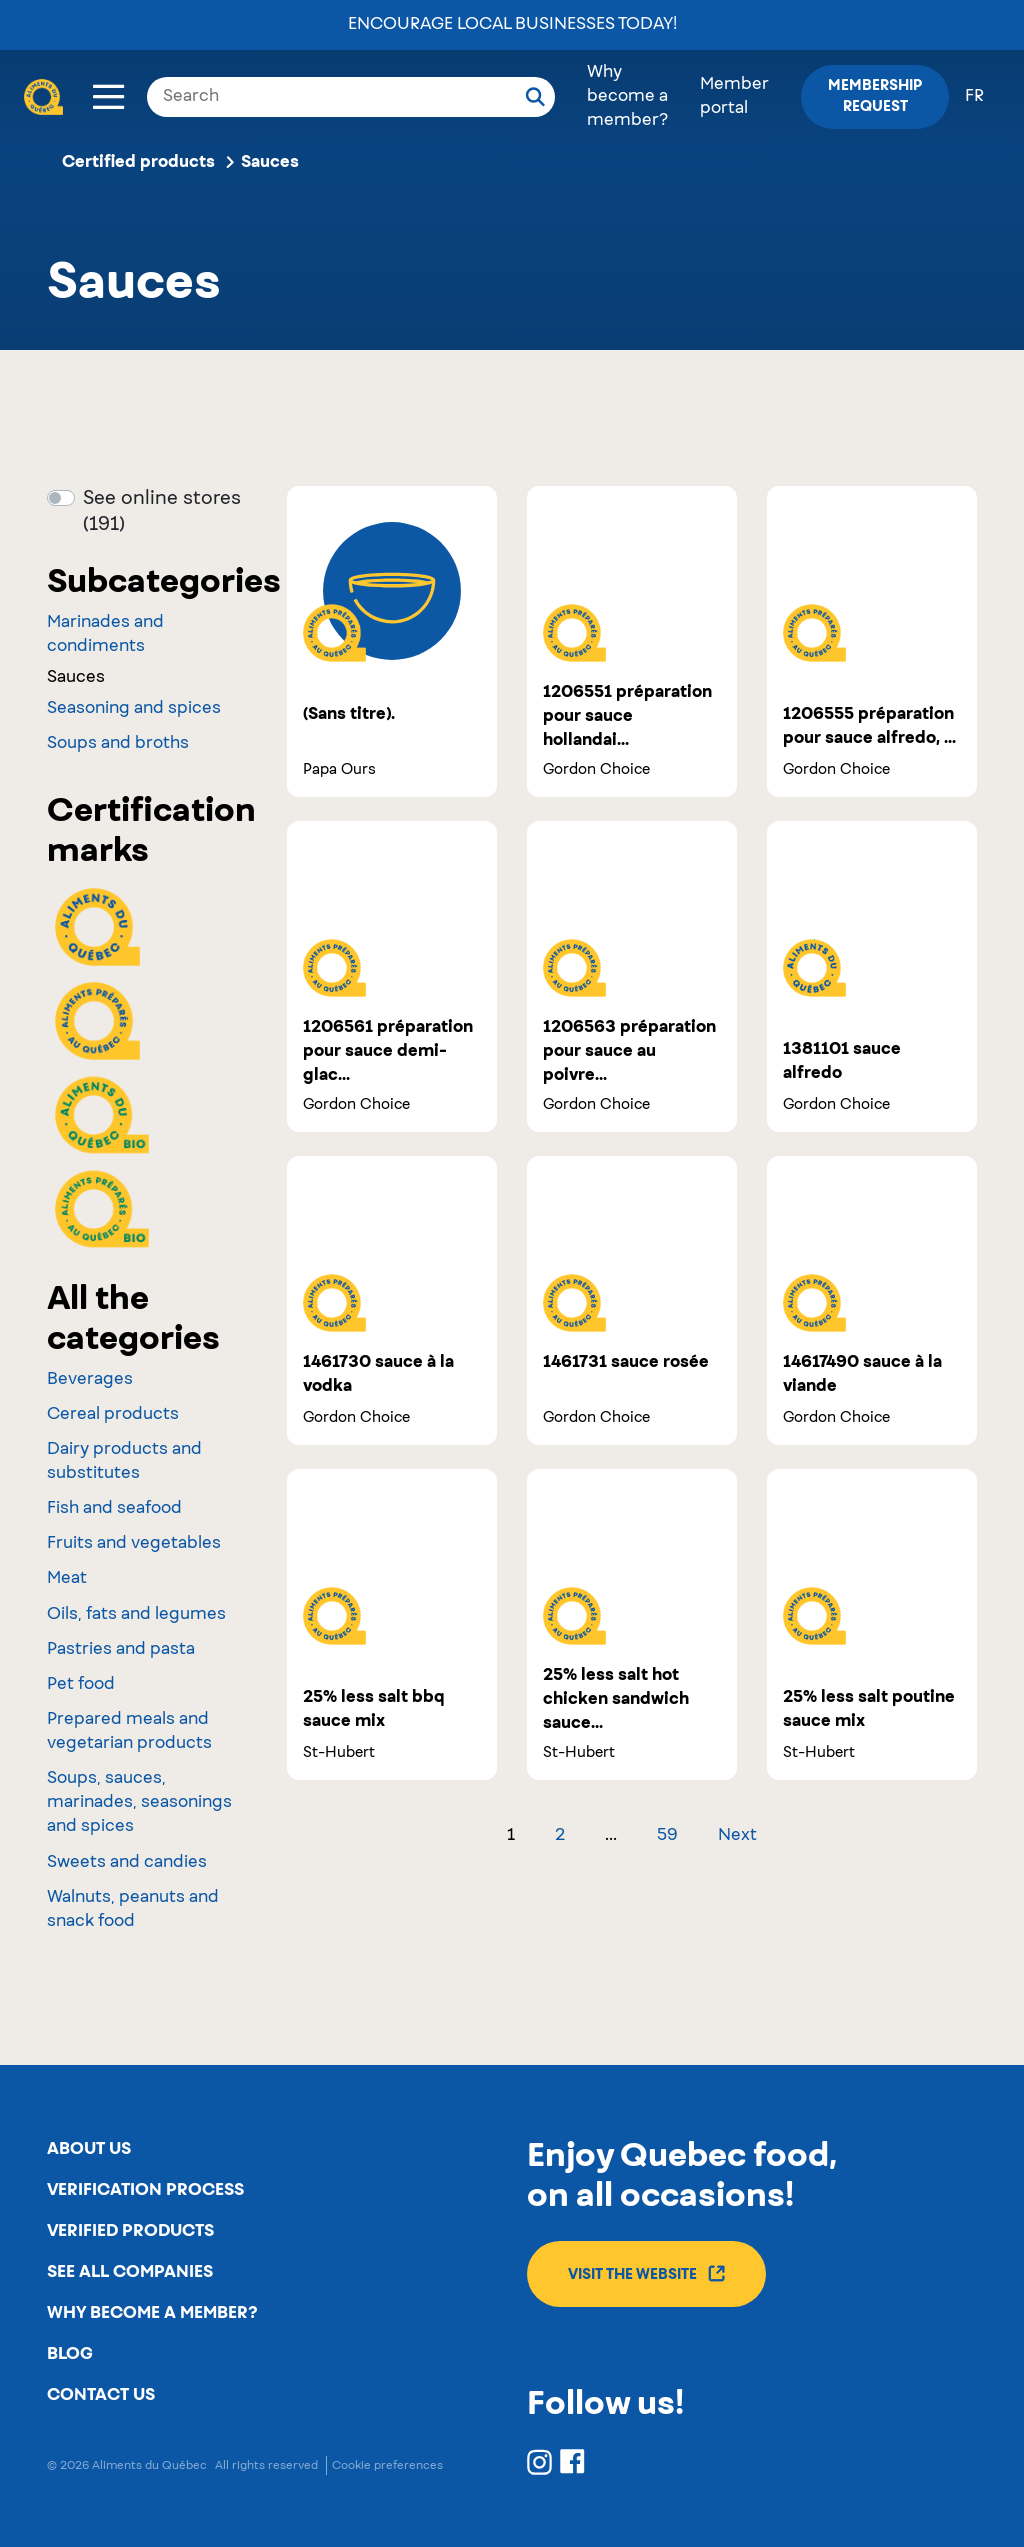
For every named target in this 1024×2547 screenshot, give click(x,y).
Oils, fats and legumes (136, 1615)
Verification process (145, 2190)
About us (89, 2149)
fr (974, 97)
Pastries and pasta (121, 1650)
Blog (70, 2354)
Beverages (90, 1380)
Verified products (130, 2231)
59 (667, 1836)
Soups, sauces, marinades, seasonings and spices (139, 1803)
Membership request (875, 96)
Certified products (138, 162)
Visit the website (646, 2273)
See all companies (130, 2272)
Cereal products (113, 1415)
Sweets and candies (127, 1863)
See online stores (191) (162, 512)
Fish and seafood (114, 1509)
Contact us (101, 2395)
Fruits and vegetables (134, 1544)
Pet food (81, 1685)
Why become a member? (627, 97)
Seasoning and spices (134, 709)
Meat (67, 1579)
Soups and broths (118, 744)
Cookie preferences (387, 2465)
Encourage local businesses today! (512, 25)
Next (737, 1836)
